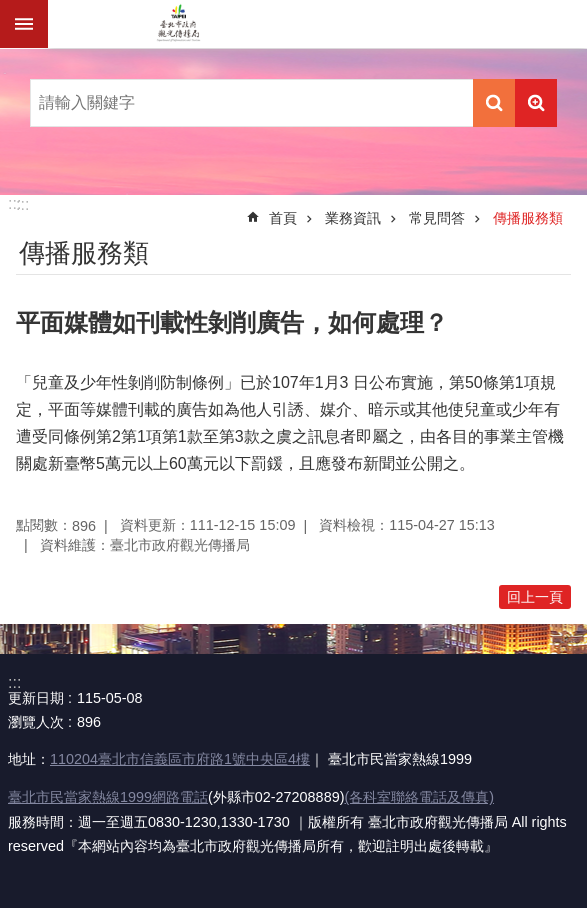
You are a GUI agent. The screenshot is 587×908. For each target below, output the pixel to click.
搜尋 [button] (494, 103)
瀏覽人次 (36, 722)
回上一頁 (535, 597)
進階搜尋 (536, 103)
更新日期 (36, 698)
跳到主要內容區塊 (10, 10)
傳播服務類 (528, 218)
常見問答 (437, 218)
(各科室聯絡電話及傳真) (419, 797)
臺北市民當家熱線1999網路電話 (108, 797)
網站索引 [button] (24, 24)
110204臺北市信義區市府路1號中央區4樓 (180, 759)
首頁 (283, 218)
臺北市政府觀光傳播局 (178, 24)
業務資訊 (353, 218)
